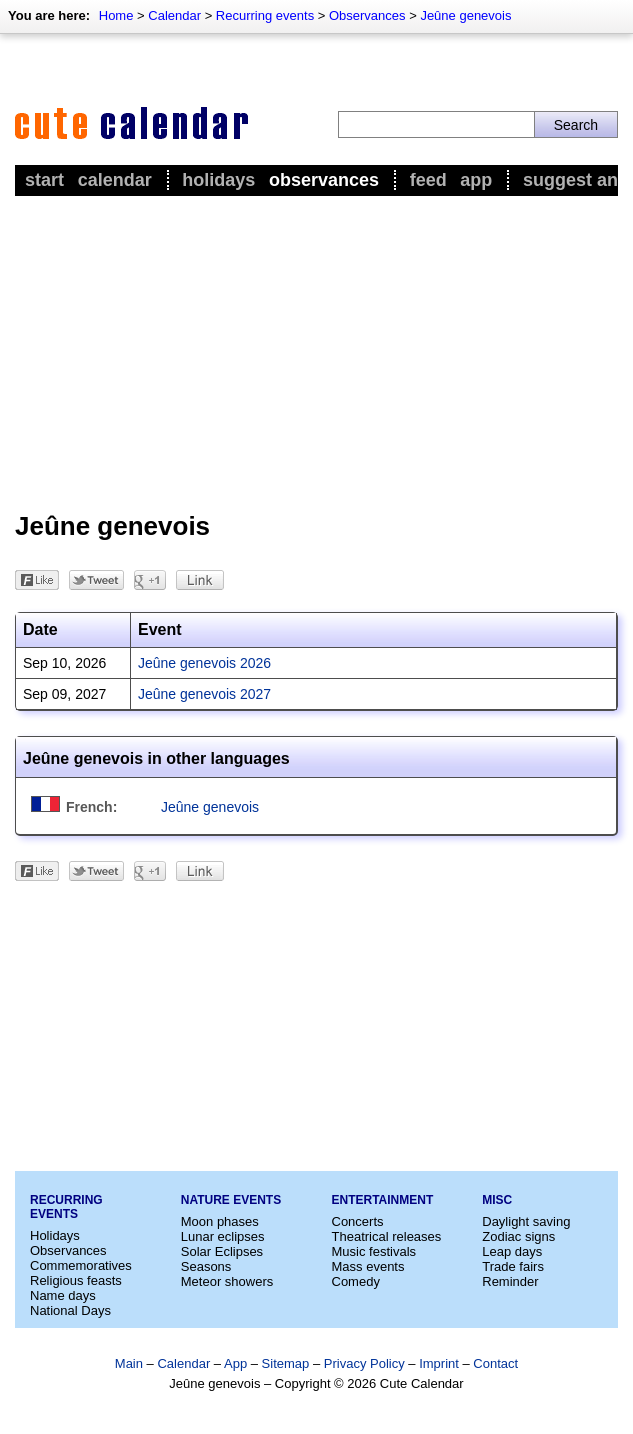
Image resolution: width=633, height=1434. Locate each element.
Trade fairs (513, 1266)
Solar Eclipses (222, 1251)
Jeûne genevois (465, 15)
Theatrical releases (387, 1236)
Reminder (510, 1281)
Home (116, 15)
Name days (63, 1295)
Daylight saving (526, 1221)
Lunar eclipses (223, 1236)
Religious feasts (76, 1280)
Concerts (358, 1221)
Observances (367, 15)
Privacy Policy (364, 1363)
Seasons (206, 1266)
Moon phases (220, 1221)
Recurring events (265, 15)
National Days (70, 1310)
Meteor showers (227, 1281)
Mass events (368, 1266)
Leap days (512, 1251)
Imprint (439, 1363)
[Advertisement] (316, 351)
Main (129, 1363)
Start (44, 180)
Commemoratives (81, 1265)
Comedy (356, 1281)
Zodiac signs (518, 1236)
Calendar (174, 15)
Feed (428, 180)
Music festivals (374, 1251)
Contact (495, 1363)
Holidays (218, 180)
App (476, 180)
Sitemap (286, 1363)
